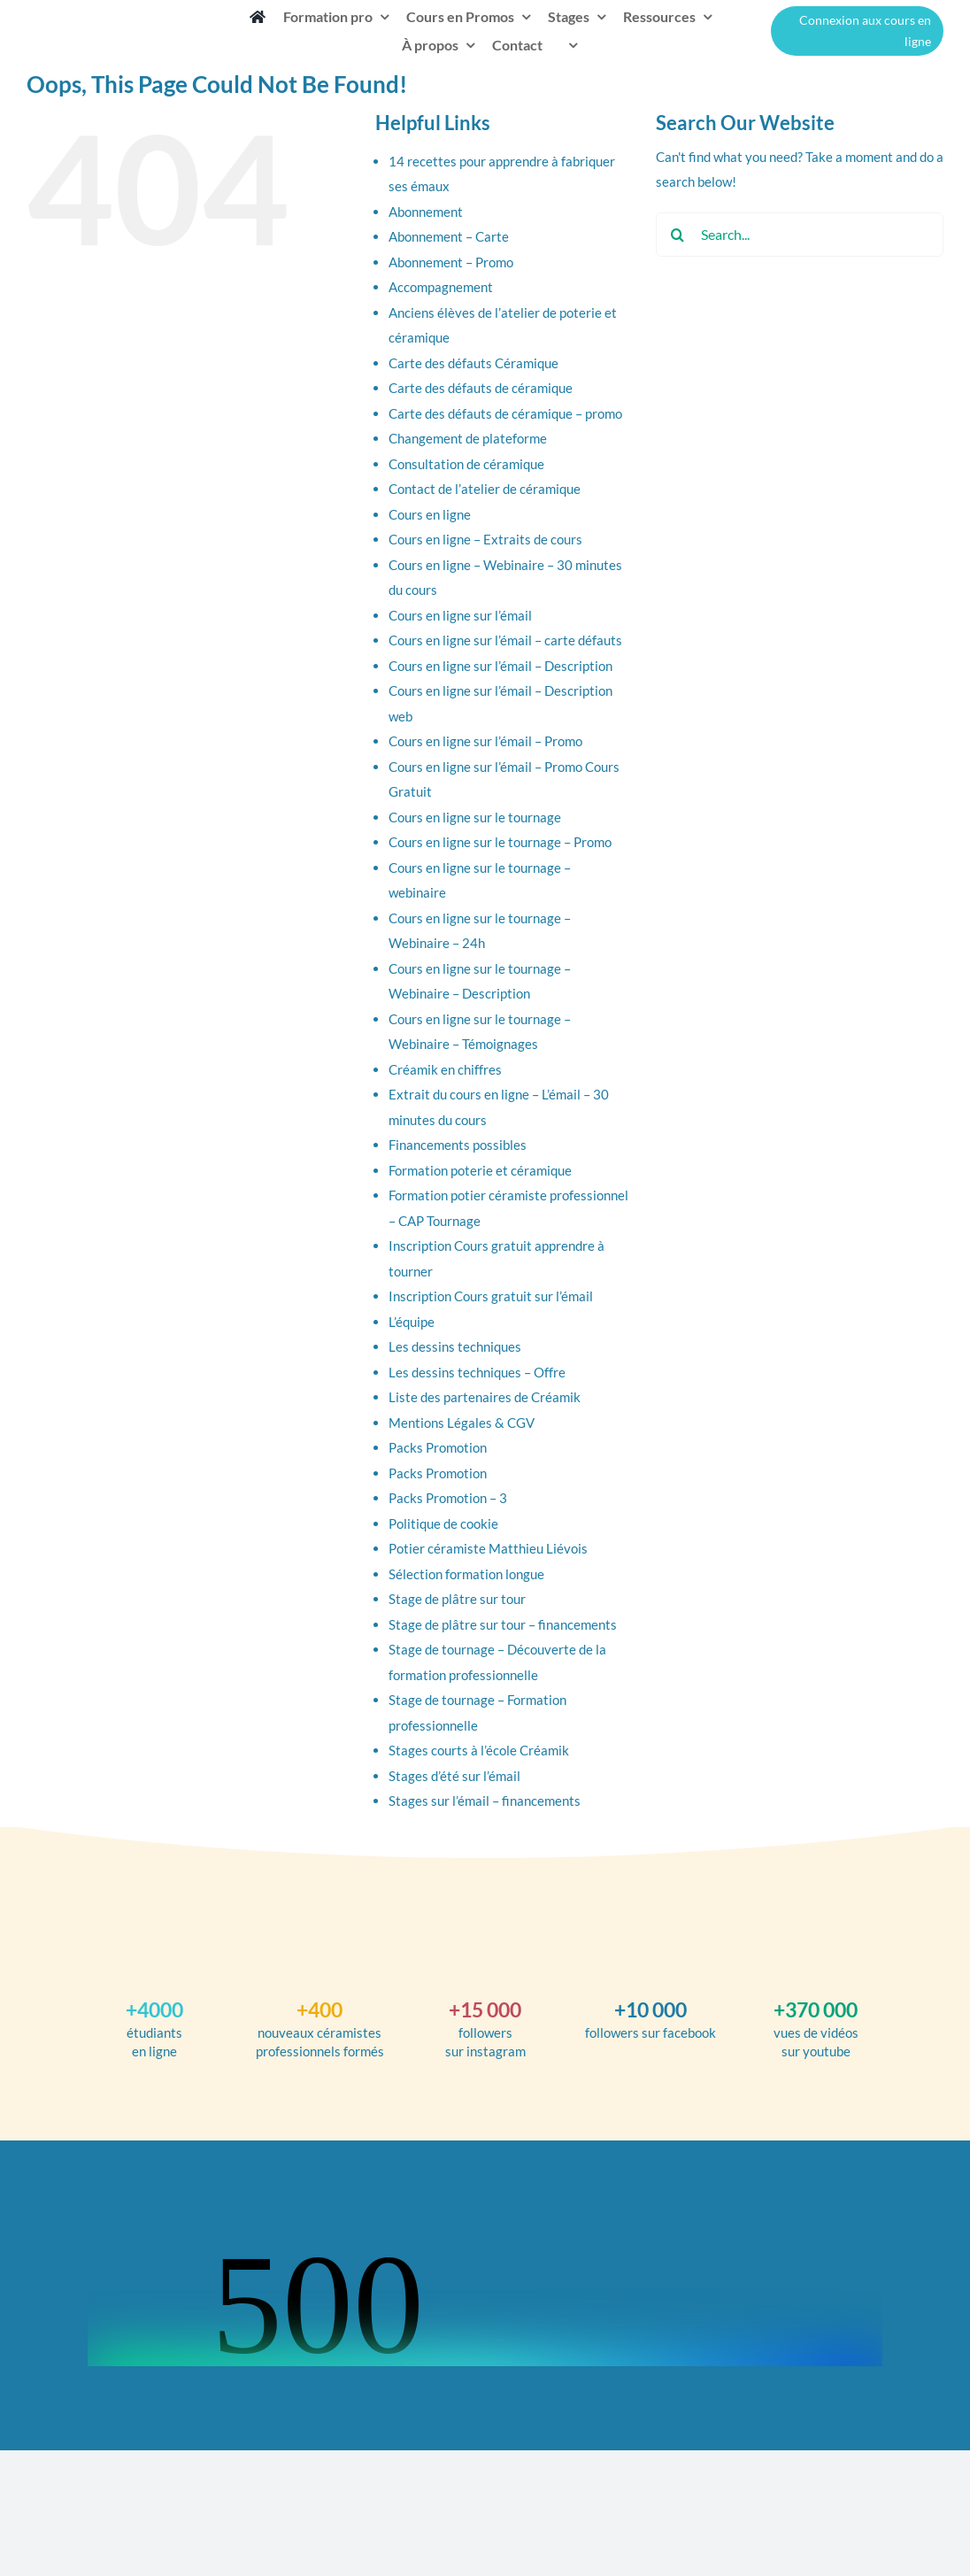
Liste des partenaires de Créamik (485, 1397)
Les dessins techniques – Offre (477, 1372)
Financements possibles (458, 1145)
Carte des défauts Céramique (473, 363)
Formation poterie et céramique (480, 1170)
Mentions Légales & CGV (462, 1423)
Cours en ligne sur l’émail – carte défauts (505, 640)
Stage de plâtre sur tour (457, 1599)
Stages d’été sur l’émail (454, 1776)
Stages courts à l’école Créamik (479, 1750)
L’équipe (412, 1322)
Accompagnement (441, 287)
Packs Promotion (438, 1447)
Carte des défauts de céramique (481, 388)
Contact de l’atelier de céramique (485, 489)
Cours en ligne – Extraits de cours (485, 539)
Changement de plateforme (468, 438)
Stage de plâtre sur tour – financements (503, 1624)
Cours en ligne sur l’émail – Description (500, 666)
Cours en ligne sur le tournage (475, 817)
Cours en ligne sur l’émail (460, 615)
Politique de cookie (443, 1523)
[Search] (678, 234)
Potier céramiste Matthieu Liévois (488, 1548)
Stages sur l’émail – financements (485, 1801)
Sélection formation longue (466, 1574)
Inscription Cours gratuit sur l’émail (491, 1296)
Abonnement (426, 212)
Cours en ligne (430, 514)
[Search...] (799, 234)
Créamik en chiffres (445, 1069)
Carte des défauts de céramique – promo (505, 413)
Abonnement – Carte (449, 236)
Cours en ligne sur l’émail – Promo (485, 741)
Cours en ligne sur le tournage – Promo (500, 842)
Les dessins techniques (455, 1346)
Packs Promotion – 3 (448, 1498)
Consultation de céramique (466, 464)
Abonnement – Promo (451, 262)
